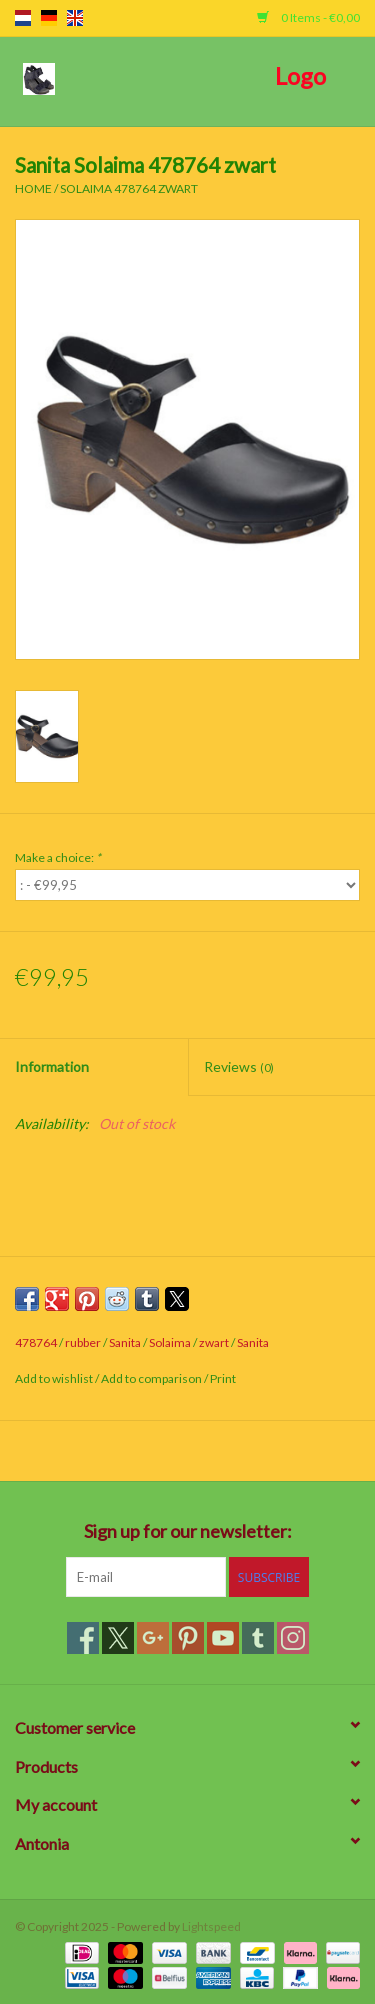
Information (52, 1066)
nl (23, 18)
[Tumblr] (258, 1638)
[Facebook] (83, 1638)
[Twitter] (118, 1638)
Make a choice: (58, 857)
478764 (36, 1342)
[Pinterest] (188, 1638)
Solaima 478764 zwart (129, 188)
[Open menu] (39, 78)
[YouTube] (223, 1638)
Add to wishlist (55, 1378)
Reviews (239, 1066)
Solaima (170, 1342)
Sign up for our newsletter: (188, 1531)
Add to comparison (152, 1378)
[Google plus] (153, 1638)
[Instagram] (293, 1638)
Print (223, 1378)
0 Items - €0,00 (308, 17)
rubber (83, 1342)
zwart (214, 1342)
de (49, 18)
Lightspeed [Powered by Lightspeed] (211, 1926)
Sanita (125, 1342)
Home (33, 188)
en (75, 18)
